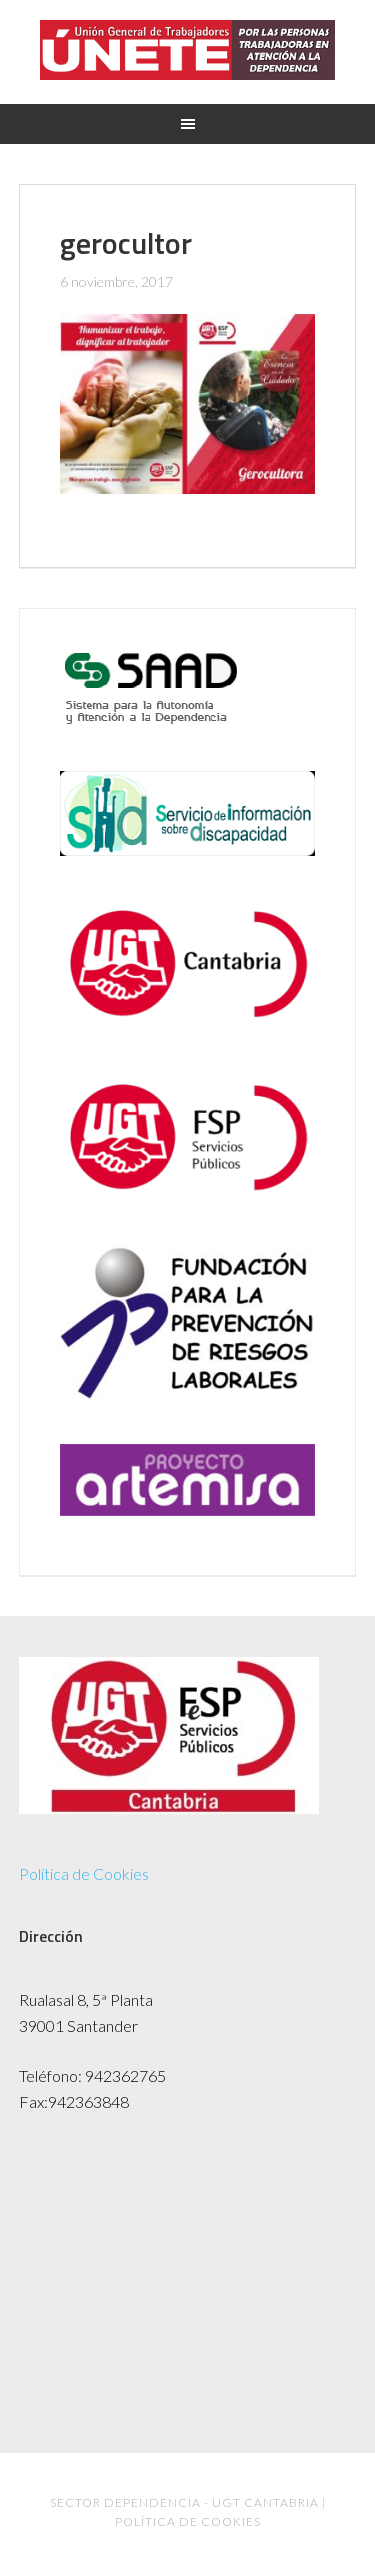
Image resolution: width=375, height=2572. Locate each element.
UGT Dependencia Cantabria (187, 50)
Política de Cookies (84, 1873)
